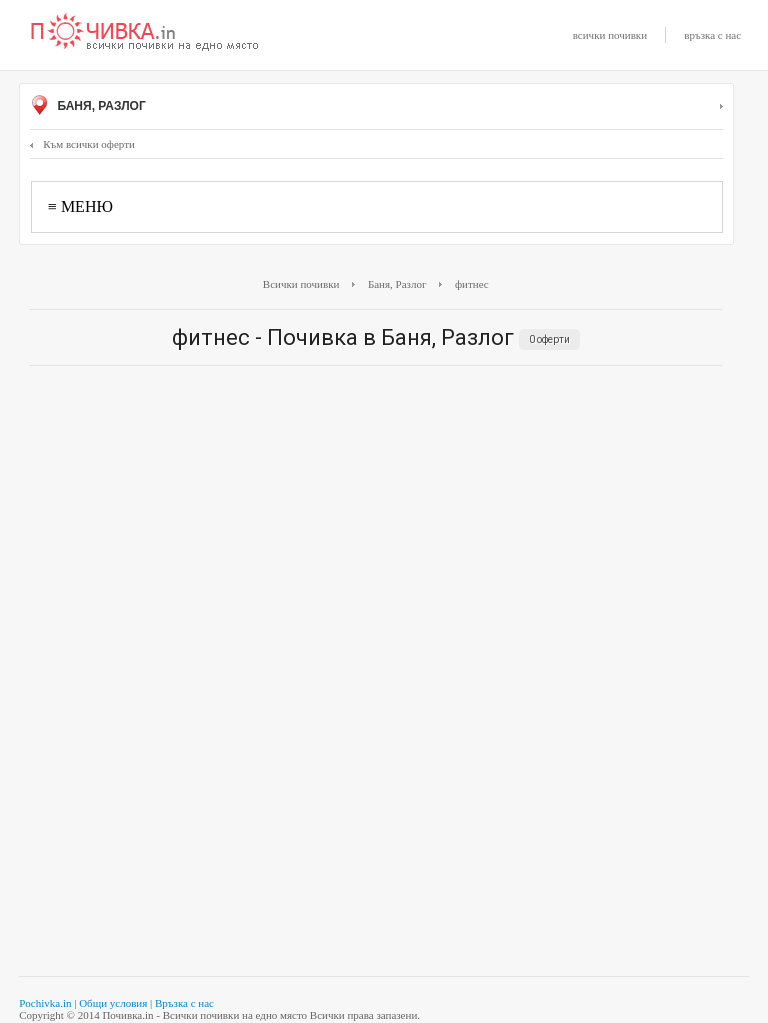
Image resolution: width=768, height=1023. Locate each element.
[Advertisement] (375, 526)
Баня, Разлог (376, 107)
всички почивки (610, 35)
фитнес (472, 284)
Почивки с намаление (145, 33)
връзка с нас (712, 35)
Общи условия (113, 1003)
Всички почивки (301, 284)
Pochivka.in (45, 1003)
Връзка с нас (184, 1003)
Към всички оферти (82, 144)
